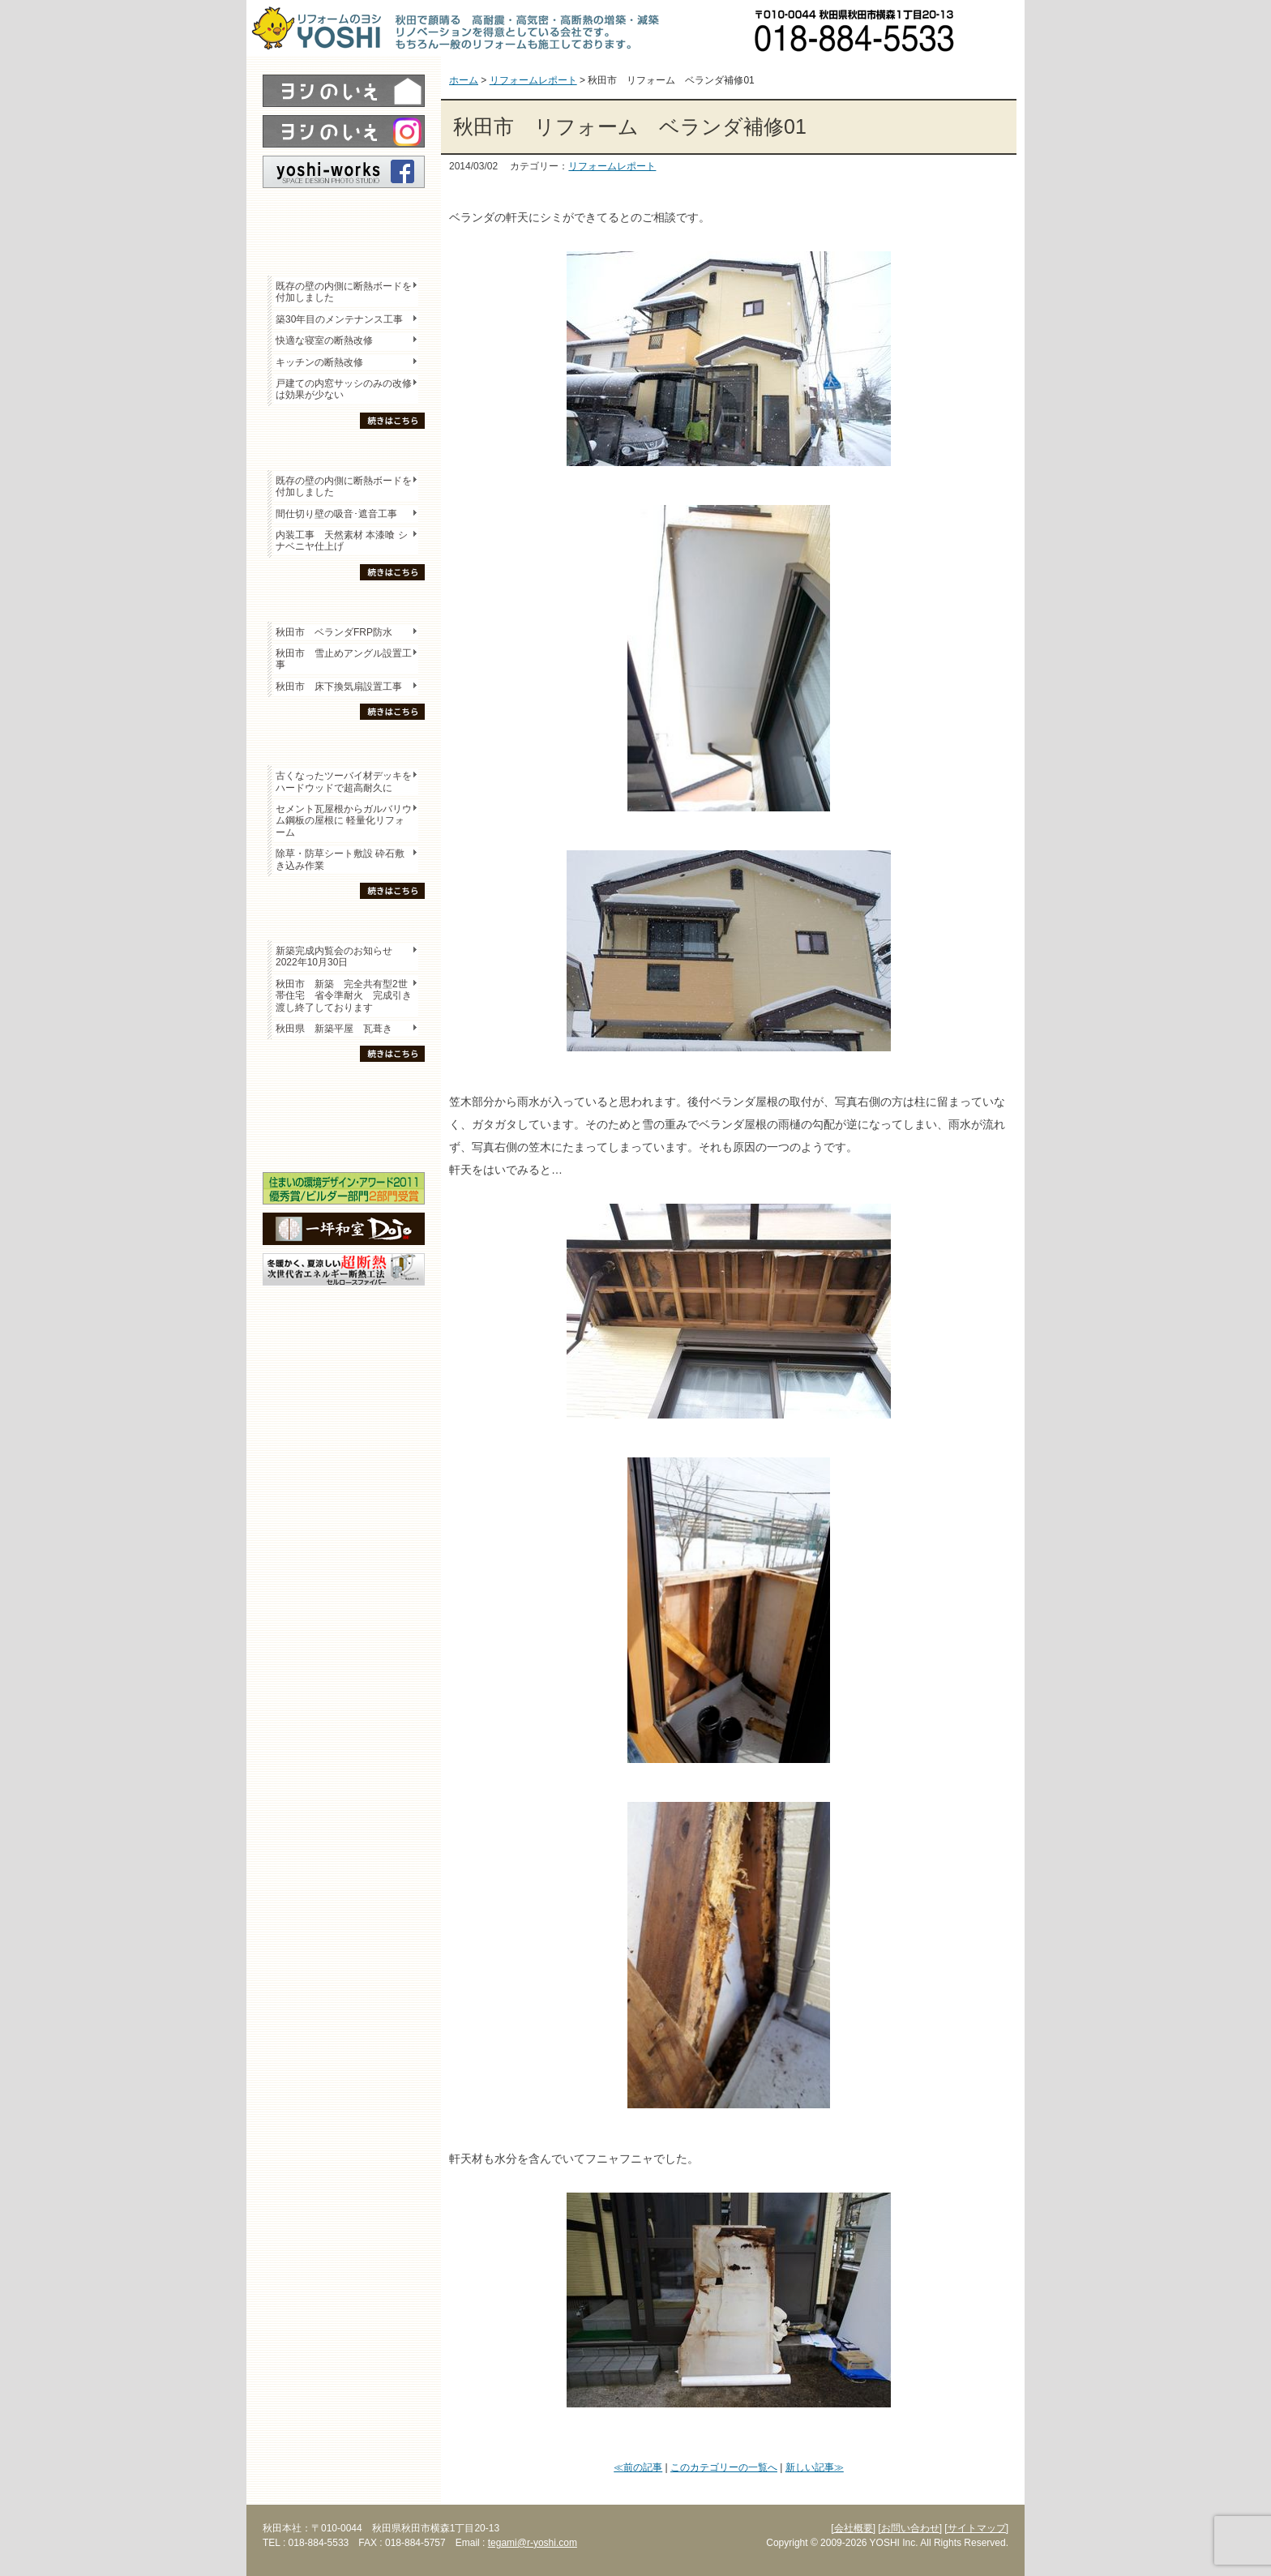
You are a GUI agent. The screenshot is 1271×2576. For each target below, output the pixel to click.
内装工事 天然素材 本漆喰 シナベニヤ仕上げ (342, 540)
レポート (344, 216)
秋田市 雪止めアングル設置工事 (344, 659)
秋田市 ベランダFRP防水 (334, 632)
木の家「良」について (344, 1087)
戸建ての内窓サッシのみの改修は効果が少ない (344, 389)
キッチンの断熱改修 (324, 362)
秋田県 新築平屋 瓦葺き (334, 1028)
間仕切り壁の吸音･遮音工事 (336, 514)
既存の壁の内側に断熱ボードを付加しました (344, 291)
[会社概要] (853, 2528)
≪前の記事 (638, 2467)
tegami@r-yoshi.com (532, 2542)
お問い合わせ (996, 28)
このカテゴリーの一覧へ (723, 2467)
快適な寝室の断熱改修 (324, 340)
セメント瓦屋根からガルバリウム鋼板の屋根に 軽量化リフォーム (344, 820)
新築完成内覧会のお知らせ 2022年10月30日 (334, 956)
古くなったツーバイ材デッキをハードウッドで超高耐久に (344, 781)
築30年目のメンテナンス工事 (339, 319)
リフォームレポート (612, 166)
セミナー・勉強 (344, 1115)
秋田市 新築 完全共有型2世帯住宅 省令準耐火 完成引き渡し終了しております (344, 995)
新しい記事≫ (814, 2467)
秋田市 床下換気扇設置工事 (339, 686)
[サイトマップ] (976, 2528)
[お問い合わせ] (910, 2528)
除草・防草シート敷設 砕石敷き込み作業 (340, 859)
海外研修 (344, 1144)
